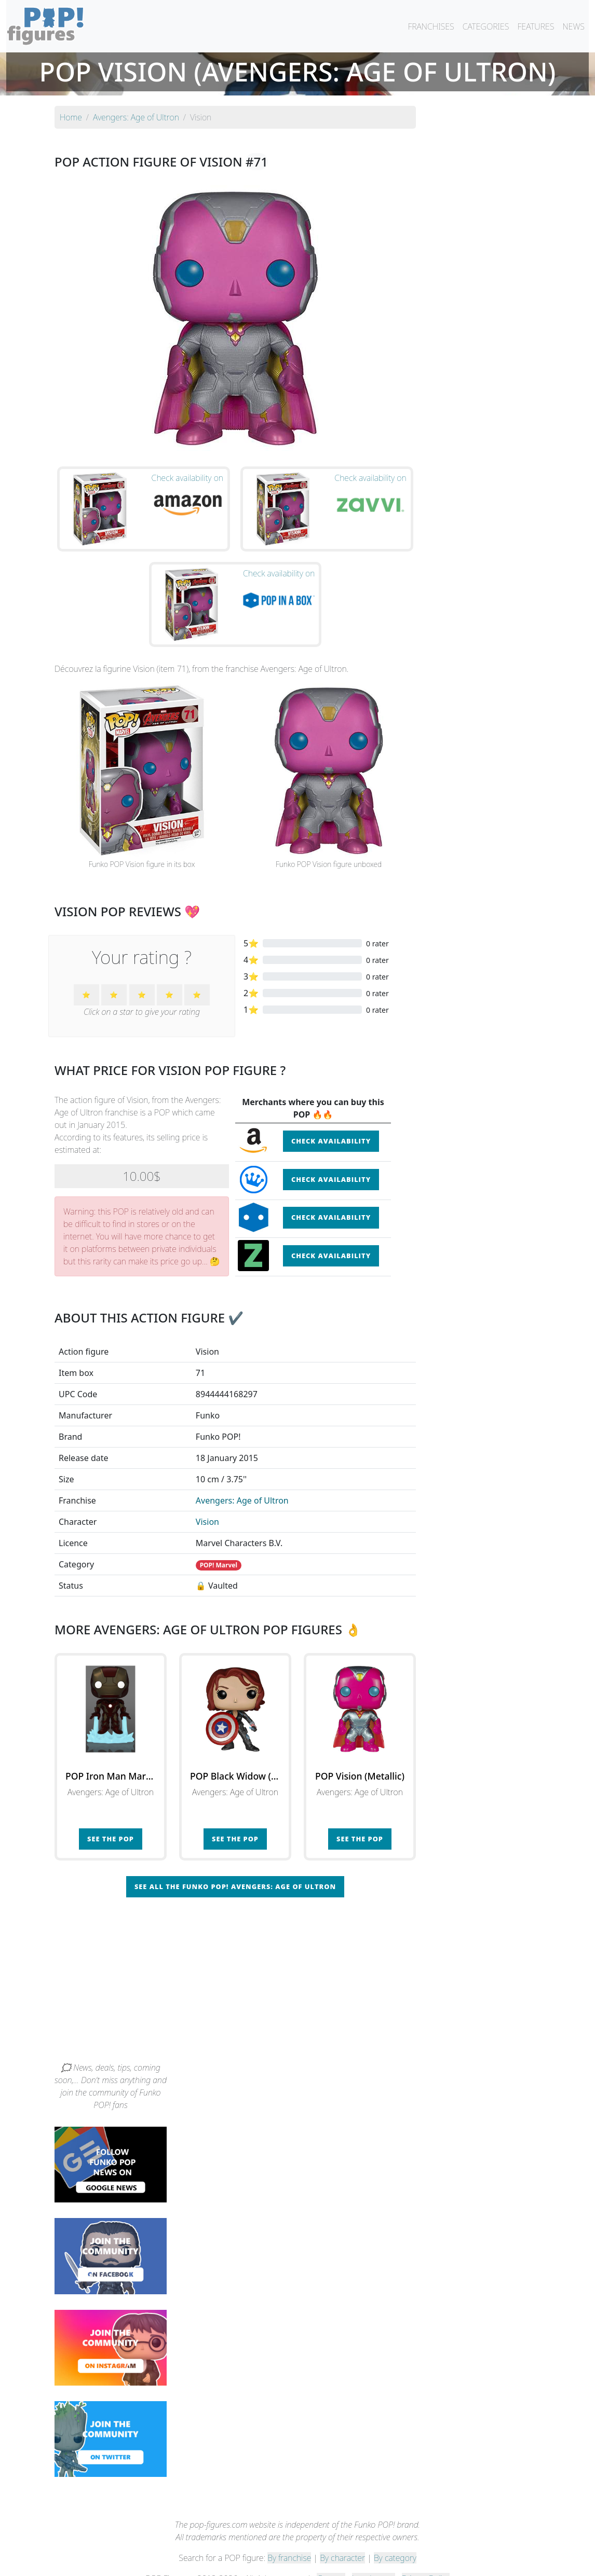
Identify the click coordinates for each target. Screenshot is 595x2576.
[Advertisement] (297, 1967)
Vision (207, 1504)
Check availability (331, 1123)
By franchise (289, 2540)
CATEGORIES (486, 26)
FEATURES (535, 26)
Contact (331, 2561)
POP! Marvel (218, 1548)
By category (395, 2540)
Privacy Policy (426, 2561)
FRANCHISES (431, 26)
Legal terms (373, 2561)
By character (342, 2540)
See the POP (110, 1821)
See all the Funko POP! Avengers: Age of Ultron (235, 1869)
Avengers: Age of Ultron (242, 1483)
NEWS (573, 26)
